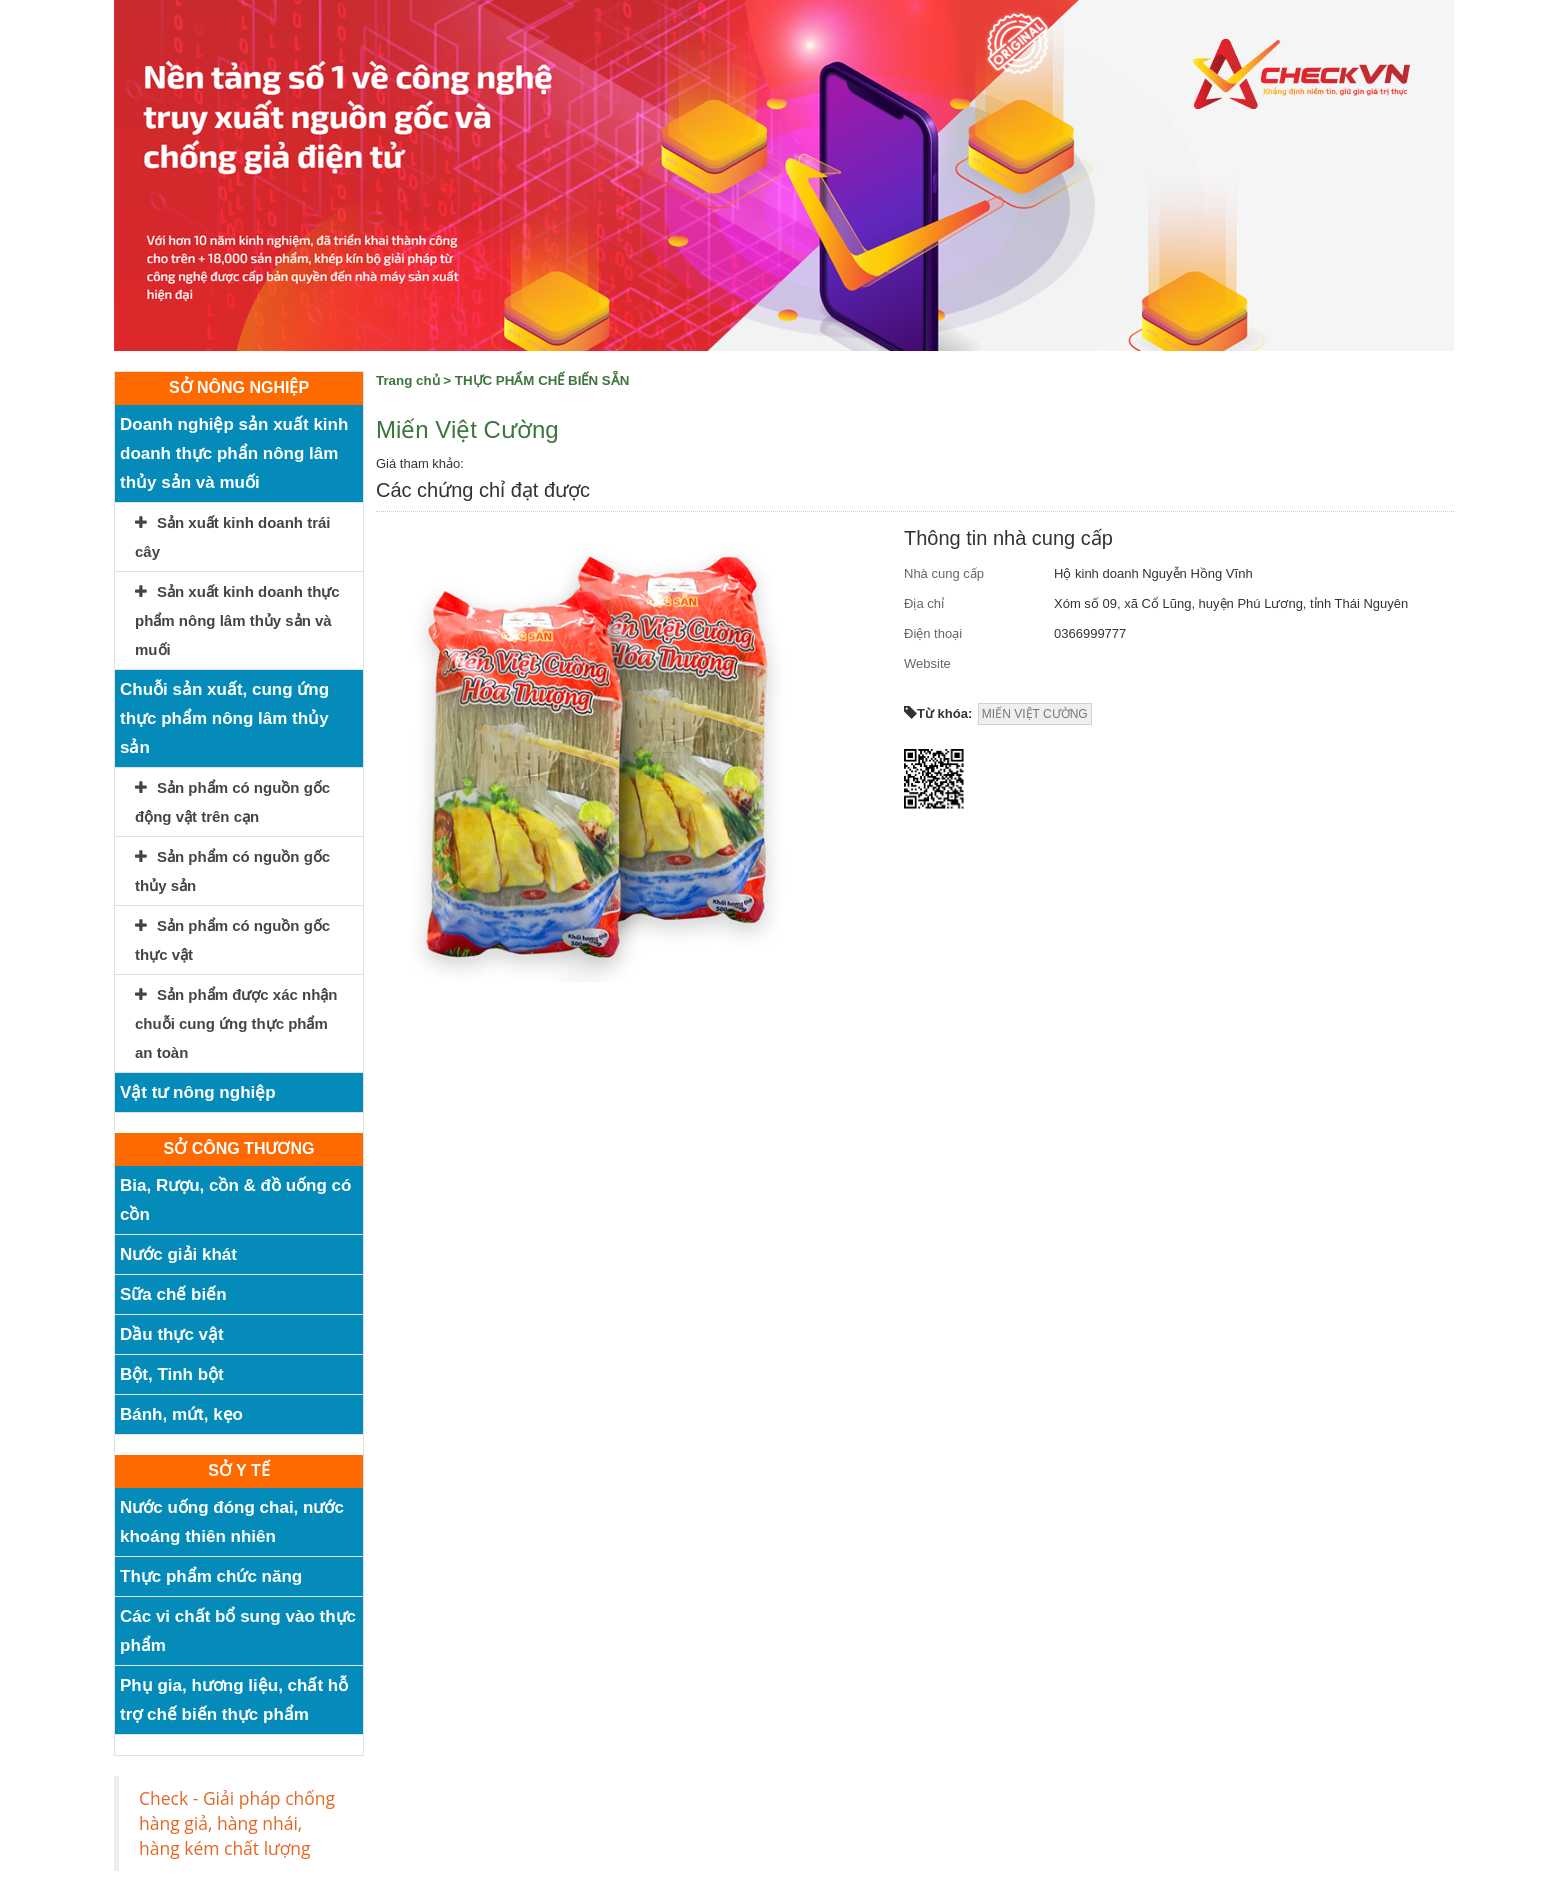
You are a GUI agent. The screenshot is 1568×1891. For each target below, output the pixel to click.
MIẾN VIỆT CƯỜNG (1035, 714)
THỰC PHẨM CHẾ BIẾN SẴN (542, 380)
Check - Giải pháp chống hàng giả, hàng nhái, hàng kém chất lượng (237, 1823)
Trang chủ (408, 380)
